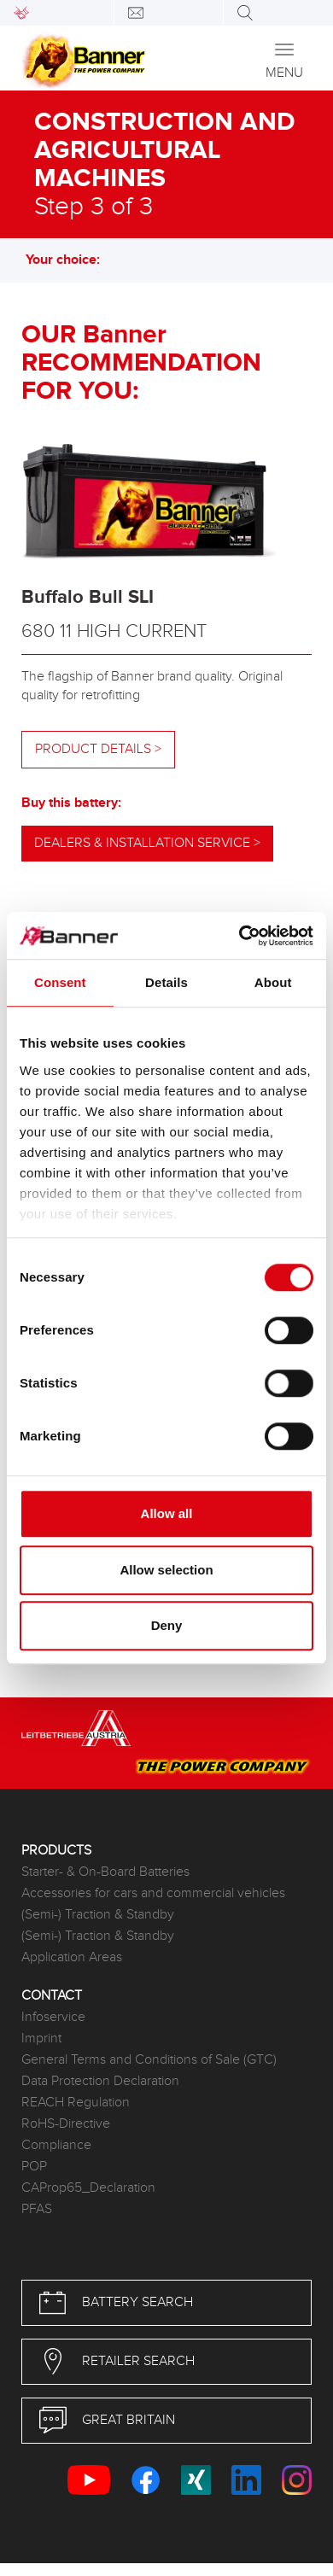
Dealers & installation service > (147, 843)
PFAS (36, 2209)
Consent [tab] (60, 982)
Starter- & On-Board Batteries (105, 1872)
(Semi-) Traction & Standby (97, 1915)
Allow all (167, 1513)
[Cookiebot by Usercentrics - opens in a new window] (239, 936)
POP (34, 2166)
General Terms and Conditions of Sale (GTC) (149, 2060)
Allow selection (166, 1570)
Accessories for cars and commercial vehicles (153, 1893)
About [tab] (273, 982)
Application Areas (71, 1957)
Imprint (41, 2038)
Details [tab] (166, 982)
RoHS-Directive (65, 2124)
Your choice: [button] (71, 260)
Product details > (98, 749)
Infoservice (53, 2017)
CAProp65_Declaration (88, 2188)
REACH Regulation (75, 2102)
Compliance (56, 2145)
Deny (167, 1625)
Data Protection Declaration (100, 2081)
